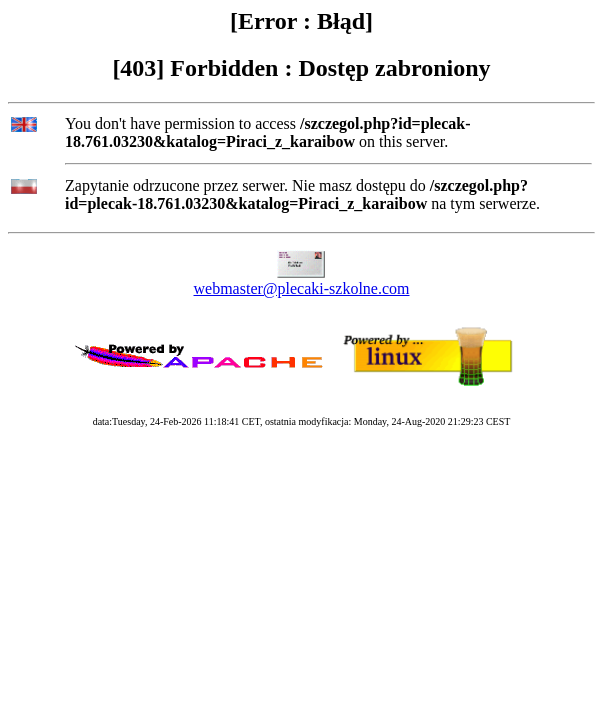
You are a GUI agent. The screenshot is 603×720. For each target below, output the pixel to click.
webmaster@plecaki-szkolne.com (302, 288)
